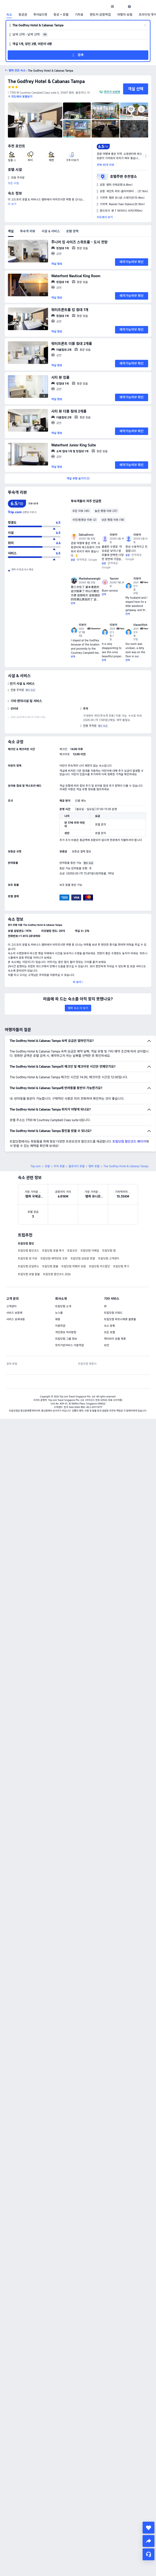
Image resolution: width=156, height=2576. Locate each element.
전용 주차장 (17, 690)
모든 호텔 (109, 1332)
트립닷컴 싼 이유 (27, 1258)
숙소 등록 (109, 1325)
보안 (106, 1345)
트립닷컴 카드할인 (99, 1266)
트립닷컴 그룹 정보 (66, 1338)
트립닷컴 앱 (109, 1250)
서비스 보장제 (14, 1312)
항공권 (22, 15)
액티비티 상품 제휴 (115, 1338)
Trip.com (36, 1166)
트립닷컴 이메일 (90, 1250)
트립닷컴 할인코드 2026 (57, 1274)
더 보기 (12, 204)
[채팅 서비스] (148, 2554)
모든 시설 (13, 183)
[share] (148, 2541)
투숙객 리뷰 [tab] (27, 231)
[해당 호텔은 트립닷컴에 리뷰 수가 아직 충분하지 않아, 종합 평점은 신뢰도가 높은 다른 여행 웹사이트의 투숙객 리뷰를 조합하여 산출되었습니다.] (35, 512)
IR (105, 1306)
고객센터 (11, 1306)
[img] (35, 120)
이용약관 (60, 1325)
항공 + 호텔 (61, 15)
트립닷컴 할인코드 (28, 1250)
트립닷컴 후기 (121, 1266)
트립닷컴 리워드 (113, 1312)
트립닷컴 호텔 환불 (29, 1274)
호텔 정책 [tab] (72, 231)
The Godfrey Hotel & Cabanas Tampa (46, 81)
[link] (112, 6)
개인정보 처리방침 (65, 1332)
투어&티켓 (40, 15)
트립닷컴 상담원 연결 (83, 1258)
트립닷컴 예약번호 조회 (53, 1258)
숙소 (9, 15)
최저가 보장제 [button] (112, 91)
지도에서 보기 (105, 217)
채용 (57, 1319)
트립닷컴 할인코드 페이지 (129, 1141)
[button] (120, 6)
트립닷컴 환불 (50, 1266)
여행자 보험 (125, 15)
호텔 (47, 1166)
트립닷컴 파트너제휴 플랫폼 (120, 1319)
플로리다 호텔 (76, 1166)
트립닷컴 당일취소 (28, 1266)
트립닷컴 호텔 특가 (53, 1250)
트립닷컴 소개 (63, 1306)
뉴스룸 (59, 1312)
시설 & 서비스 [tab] (51, 231)
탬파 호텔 (93, 1166)
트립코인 (72, 1250)
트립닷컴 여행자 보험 (73, 1266)
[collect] (148, 2528)
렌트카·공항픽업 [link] (100, 15)
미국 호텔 (59, 1166)
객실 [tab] (11, 231)
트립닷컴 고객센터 (108, 1258)
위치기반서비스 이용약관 (69, 1345)
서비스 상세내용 (15, 1319)
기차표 (79, 15)
